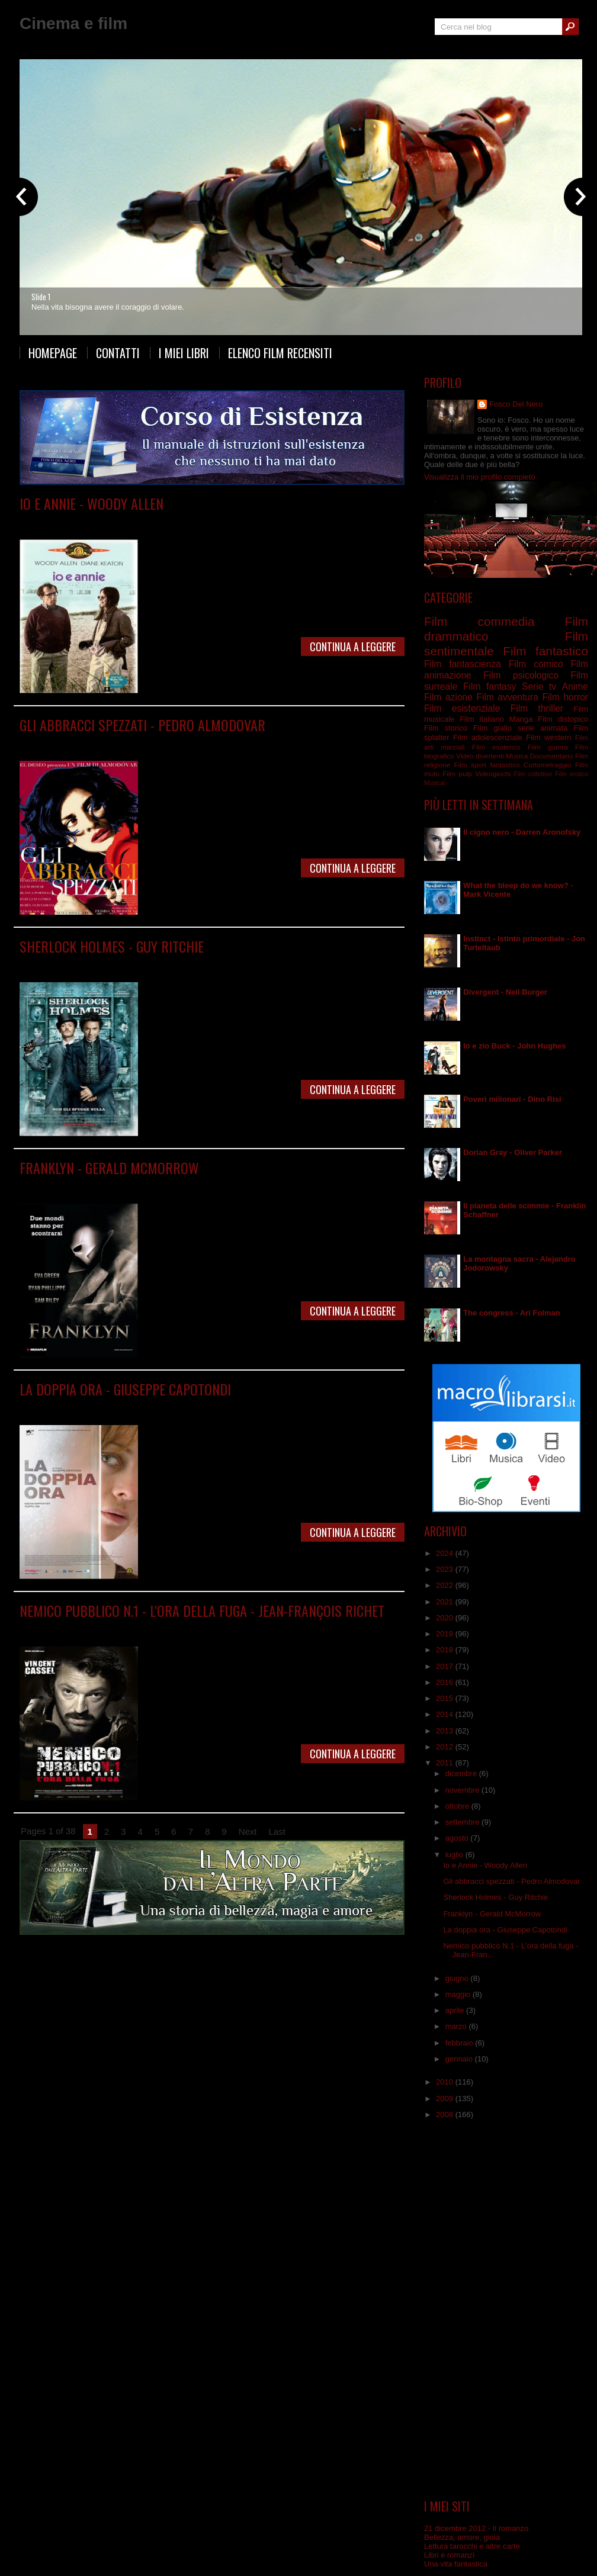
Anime (575, 686)
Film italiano (482, 719)
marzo (457, 2026)
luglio (455, 1854)
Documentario (551, 756)
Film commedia (169, 521)
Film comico (120, 521)
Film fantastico (185, 1185)
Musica (517, 756)
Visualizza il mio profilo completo (479, 476)
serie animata (542, 727)
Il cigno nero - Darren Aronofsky (521, 832)
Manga (521, 719)
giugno (458, 1978)
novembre (463, 1790)
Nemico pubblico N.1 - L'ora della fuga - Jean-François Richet (202, 1610)
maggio (459, 1994)
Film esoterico (496, 747)
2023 (445, 1569)
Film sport (470, 764)
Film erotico (571, 774)
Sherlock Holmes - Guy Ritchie (112, 946)
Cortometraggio (548, 764)
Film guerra (548, 747)
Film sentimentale (228, 521)
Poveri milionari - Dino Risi (512, 1099)
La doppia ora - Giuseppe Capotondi (125, 1389)
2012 (445, 1746)
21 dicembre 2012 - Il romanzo (476, 2528)
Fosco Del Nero (516, 404)
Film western (548, 737)
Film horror (565, 697)
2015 (445, 1698)
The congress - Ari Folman (511, 1312)
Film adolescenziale (487, 737)
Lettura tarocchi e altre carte (472, 2546)
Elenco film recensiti (280, 353)
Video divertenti (480, 756)
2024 (445, 1553)
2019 (445, 1633)
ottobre (458, 1806)
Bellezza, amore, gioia (462, 2537)
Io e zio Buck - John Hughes (514, 1045)
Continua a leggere (353, 646)
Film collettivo (532, 774)
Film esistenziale (462, 708)
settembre (463, 1822)
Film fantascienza (462, 664)
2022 (445, 1585)
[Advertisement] (506, 2309)
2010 (445, 2081)
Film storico (445, 727)
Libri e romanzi (449, 2555)
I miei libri (184, 353)
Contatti (118, 353)
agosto (458, 1838)
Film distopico (563, 719)
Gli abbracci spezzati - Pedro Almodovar (142, 724)
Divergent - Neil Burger (505, 992)
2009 (445, 2098)
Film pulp (456, 773)
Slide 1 (40, 297)
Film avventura (507, 697)
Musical (434, 783)
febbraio (460, 2042)
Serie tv (539, 686)
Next (248, 1831)
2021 (445, 1601)
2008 (445, 2114)
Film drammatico (137, 742)
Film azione (448, 697)
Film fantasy (489, 686)
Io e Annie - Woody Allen (91, 503)
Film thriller (175, 1628)
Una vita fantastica (455, 2563)
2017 (445, 1666)
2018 (445, 1649)
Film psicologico (240, 1185)
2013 (445, 1730)
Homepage (52, 353)
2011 (445, 1762)
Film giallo (169, 964)
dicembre (462, 1773)
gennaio (460, 2058)
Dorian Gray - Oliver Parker (512, 1152)
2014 (445, 1714)
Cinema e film (73, 23)
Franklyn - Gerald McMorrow (109, 1167)
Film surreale (311, 1406)
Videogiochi (493, 773)
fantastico (505, 764)
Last (277, 1831)
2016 (445, 1682)
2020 (445, 1617)
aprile (455, 2010)
